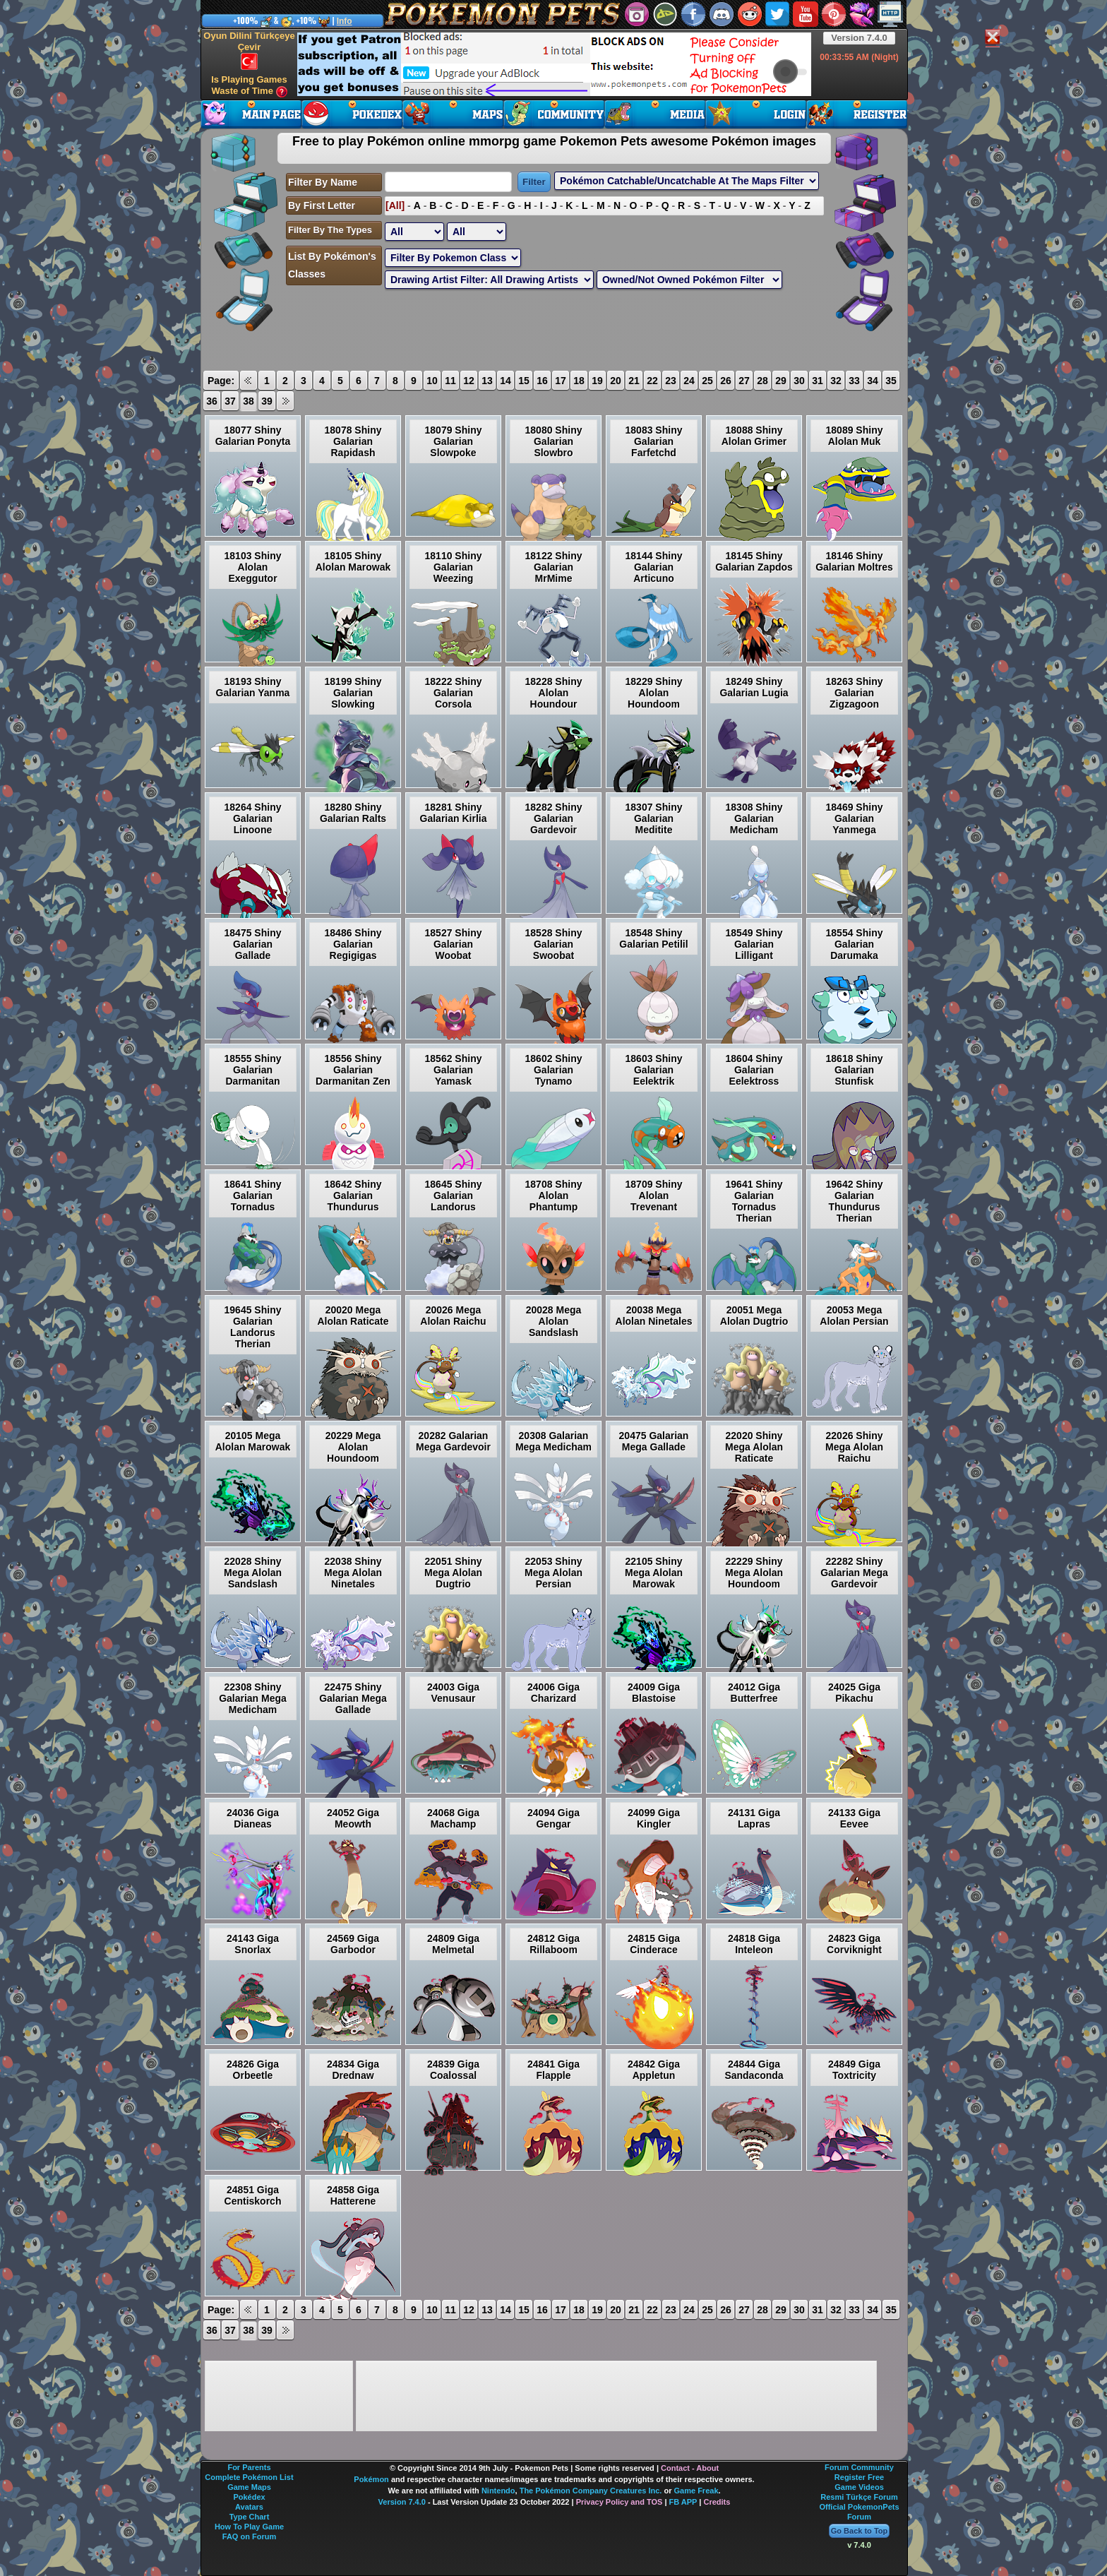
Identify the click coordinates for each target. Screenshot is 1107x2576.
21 (634, 380)
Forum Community (859, 2467)
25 (707, 380)
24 (689, 380)
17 (560, 380)
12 (468, 380)
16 (542, 380)
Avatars (249, 2507)
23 (670, 380)
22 (652, 380)
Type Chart (249, 2516)
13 (487, 380)
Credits (716, 2502)
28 (762, 380)
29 (780, 380)
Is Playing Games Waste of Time (249, 85)
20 (615, 380)
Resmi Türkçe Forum (858, 2497)
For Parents (248, 2467)
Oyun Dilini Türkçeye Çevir (248, 50)
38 (248, 401)
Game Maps (249, 2487)
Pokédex (249, 2497)
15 (523, 380)
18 (579, 380)
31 (817, 380)
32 (836, 380)
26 (725, 380)
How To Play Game (249, 2526)
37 (230, 401)
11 (450, 380)
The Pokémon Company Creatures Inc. (591, 2490)
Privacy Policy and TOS (619, 2502)
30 (799, 380)
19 (597, 380)
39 (267, 401)
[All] (395, 205)
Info (344, 21)
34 (872, 380)
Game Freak (696, 2490)
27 (744, 380)
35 (891, 380)
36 (211, 401)
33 (854, 380)
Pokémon (371, 2479)
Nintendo (498, 2490)
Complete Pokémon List (249, 2477)
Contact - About (690, 2468)
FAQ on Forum (249, 2536)
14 (505, 380)
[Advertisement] (554, 64)
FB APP (683, 2502)
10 (432, 380)
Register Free (859, 2477)
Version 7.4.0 (859, 37)
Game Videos (859, 2487)
